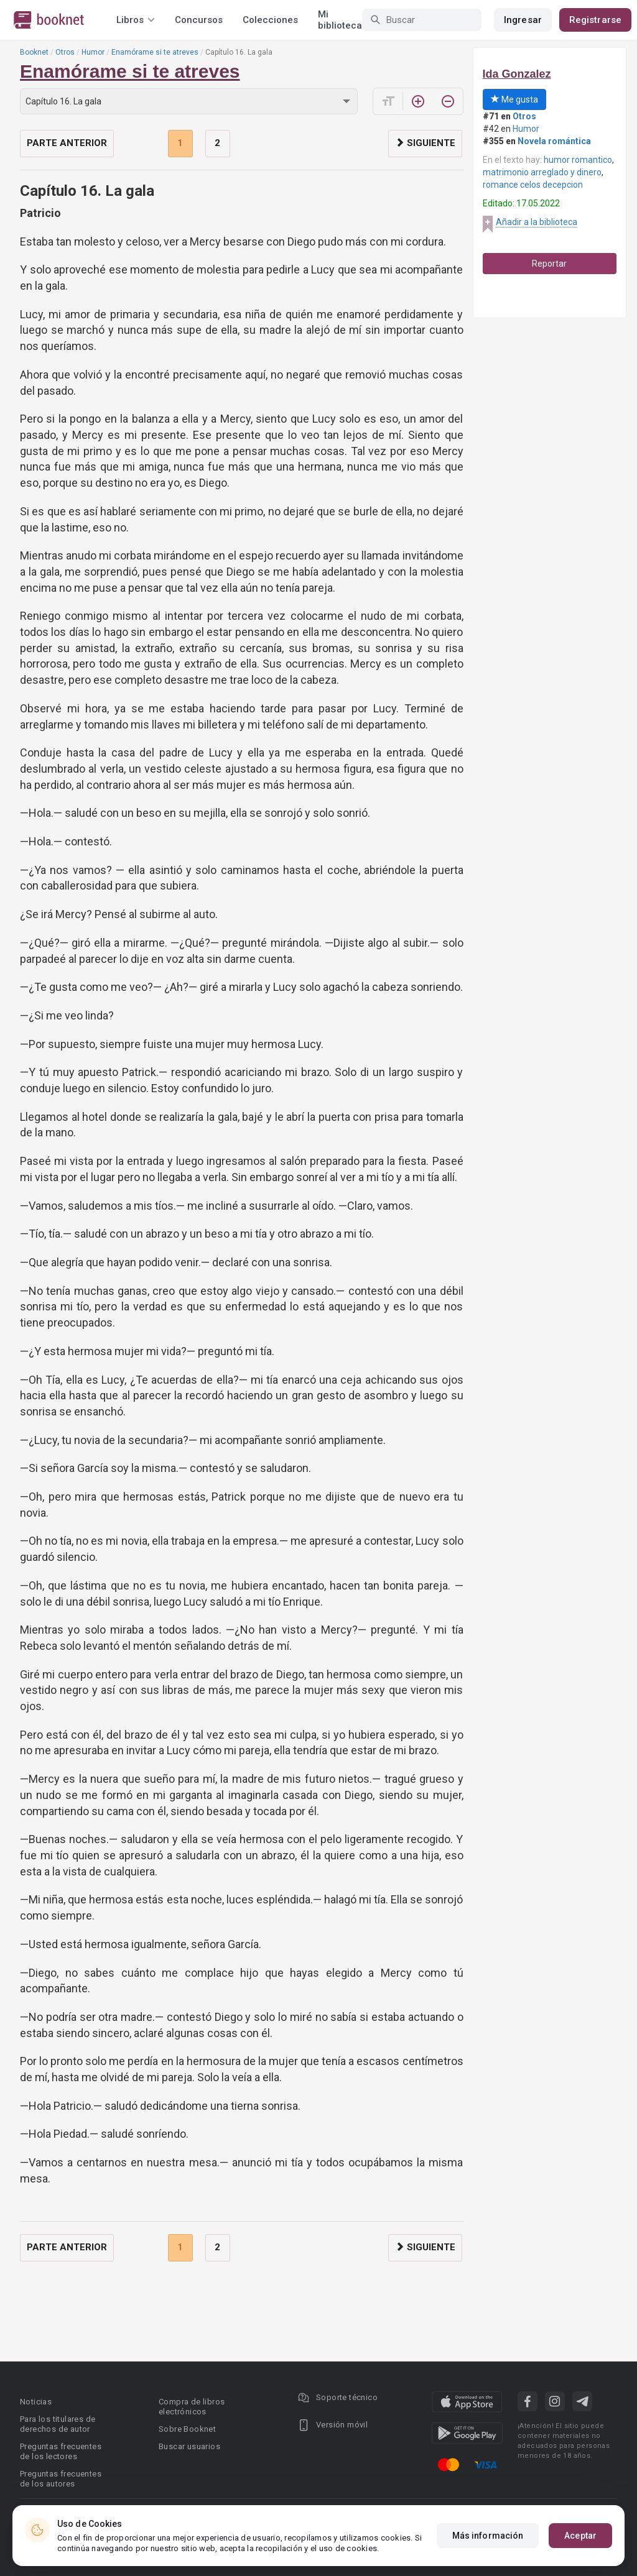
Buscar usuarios (189, 2446)
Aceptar (580, 2536)
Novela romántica (554, 141)
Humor (93, 52)
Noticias (36, 2401)
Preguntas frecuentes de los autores (60, 2478)
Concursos (199, 19)
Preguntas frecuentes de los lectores (60, 2451)
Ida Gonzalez (517, 74)
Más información (488, 2536)
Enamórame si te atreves (154, 52)
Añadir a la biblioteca (536, 222)
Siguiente (425, 143)
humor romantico (578, 160)
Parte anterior (67, 143)
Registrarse (595, 19)
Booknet (34, 52)
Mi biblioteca (340, 20)
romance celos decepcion (533, 185)
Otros (65, 52)
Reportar (549, 264)
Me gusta (514, 99)
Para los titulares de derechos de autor (57, 2424)
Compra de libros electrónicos (192, 2406)
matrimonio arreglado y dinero (542, 172)
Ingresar (523, 19)
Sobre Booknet (187, 2429)
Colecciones (270, 19)
